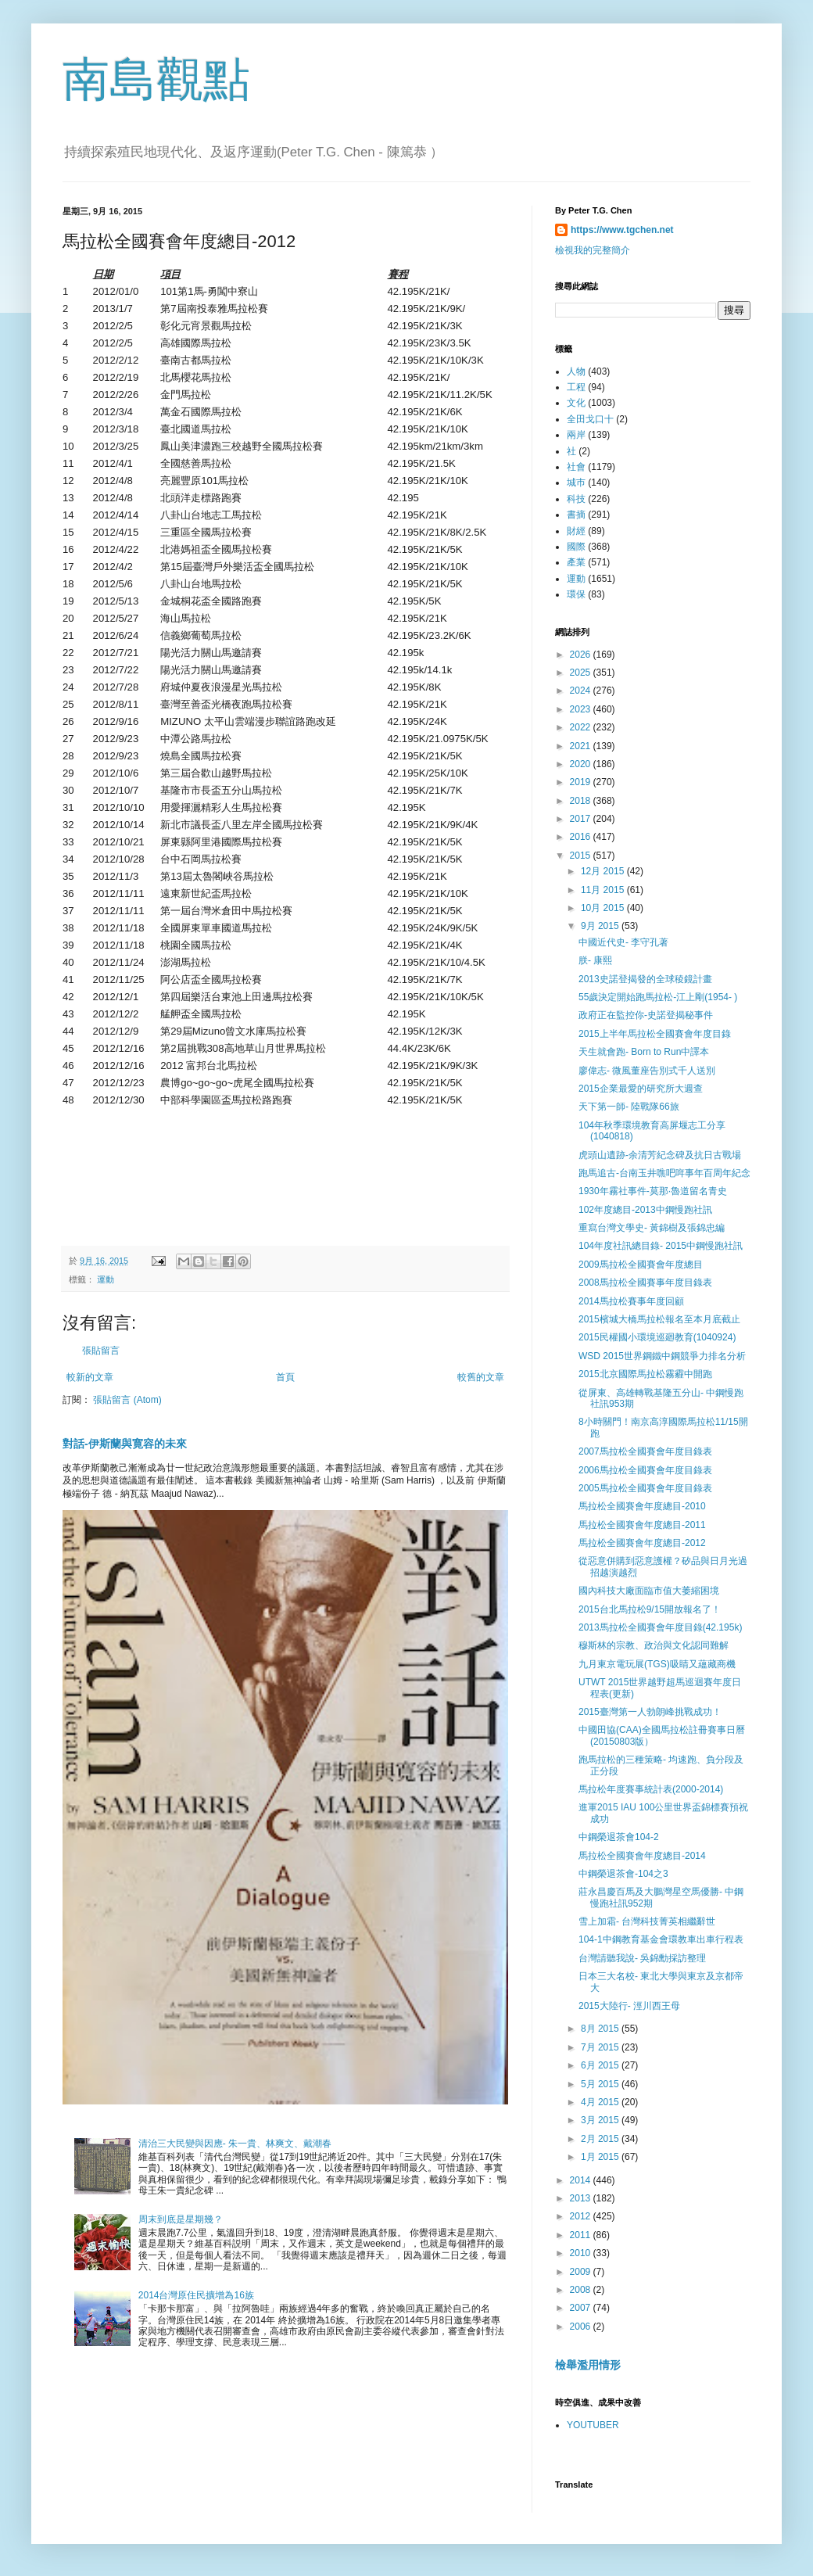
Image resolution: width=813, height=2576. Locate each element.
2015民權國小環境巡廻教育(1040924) (657, 1337)
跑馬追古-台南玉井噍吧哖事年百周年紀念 (664, 1173)
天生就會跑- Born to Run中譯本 (643, 1051)
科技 (576, 498)
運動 (105, 1279)
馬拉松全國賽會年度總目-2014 (642, 1855)
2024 (581, 690)
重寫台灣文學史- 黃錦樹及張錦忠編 (651, 1227)
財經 (576, 531)
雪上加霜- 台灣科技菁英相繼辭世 (646, 1921)
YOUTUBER (593, 2425)
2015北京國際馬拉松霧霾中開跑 (645, 1374)
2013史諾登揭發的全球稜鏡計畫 (645, 979)
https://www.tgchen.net (622, 229)
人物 (576, 371)
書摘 (576, 514)
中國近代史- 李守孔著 (623, 942)
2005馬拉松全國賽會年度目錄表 (645, 1488)
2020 (581, 764)
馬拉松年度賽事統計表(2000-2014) (650, 1789)
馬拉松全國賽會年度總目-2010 (642, 1506)
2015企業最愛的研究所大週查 (640, 1088)
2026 (581, 654)
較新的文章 (89, 1377)
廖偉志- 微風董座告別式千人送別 (646, 1070)
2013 (581, 2198)
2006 (581, 2326)
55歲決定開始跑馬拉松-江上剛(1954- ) (657, 997)
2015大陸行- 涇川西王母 (629, 2005)
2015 (581, 855)
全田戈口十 (590, 419)
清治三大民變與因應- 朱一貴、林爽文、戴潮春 (234, 2143)
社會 (576, 466)
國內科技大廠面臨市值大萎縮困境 (648, 1590)
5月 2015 (601, 2084)
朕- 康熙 (595, 960)
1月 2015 (601, 2156)
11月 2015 (604, 889)
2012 (581, 2216)
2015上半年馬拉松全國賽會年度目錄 (654, 1033)
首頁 (285, 1377)
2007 (581, 2307)
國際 (576, 546)
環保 (576, 594)
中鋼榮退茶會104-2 (618, 1837)
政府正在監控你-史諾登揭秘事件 (645, 1015)
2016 (581, 836)
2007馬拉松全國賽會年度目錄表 (645, 1451)
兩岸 (576, 434)
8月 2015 (601, 2028)
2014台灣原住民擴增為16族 (196, 2295)
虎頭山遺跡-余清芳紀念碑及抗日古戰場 (659, 1155)
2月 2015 (601, 2138)
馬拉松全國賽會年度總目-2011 (642, 1524)
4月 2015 (601, 2102)
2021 (581, 746)
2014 (581, 2180)
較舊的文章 (480, 1377)
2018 (581, 800)
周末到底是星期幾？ (180, 2219)
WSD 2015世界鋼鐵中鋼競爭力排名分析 (662, 1356)
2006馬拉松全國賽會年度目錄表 (645, 1470)
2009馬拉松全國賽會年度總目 (640, 1264)
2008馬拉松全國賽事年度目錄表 (645, 1282)
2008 (581, 2289)
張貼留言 (101, 1350)
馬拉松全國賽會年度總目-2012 (642, 1542)
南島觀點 (156, 79)
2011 (581, 2235)
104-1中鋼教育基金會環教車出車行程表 (660, 1939)
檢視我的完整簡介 (592, 250)
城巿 (576, 482)
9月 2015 (601, 925)
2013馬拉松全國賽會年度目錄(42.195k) (660, 1627)
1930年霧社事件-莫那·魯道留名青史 (652, 1191)
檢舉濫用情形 (588, 2365)
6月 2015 (601, 2065)
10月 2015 (604, 907)
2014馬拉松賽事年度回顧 (631, 1301)
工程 (576, 387)
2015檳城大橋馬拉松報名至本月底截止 (659, 1319)
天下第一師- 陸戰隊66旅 (628, 1106)
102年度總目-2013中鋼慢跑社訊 (645, 1209)
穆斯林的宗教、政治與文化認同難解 (653, 1645)
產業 (576, 562)
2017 (581, 818)
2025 (581, 672)
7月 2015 (601, 2047)
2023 (581, 709)
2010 (581, 2253)
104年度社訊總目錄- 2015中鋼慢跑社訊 (660, 1245)
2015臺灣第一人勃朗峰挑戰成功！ (650, 1711)
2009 (581, 2271)
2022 (581, 727)
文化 (576, 402)
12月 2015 (604, 871)
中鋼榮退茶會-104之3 (623, 1873)
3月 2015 (601, 2120)
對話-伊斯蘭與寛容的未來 (125, 1443)
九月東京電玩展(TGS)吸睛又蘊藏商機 (657, 1664)
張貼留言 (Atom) (127, 1399)
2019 (581, 782)
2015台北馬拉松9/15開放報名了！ (649, 1609)
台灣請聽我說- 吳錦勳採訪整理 (642, 1958)
